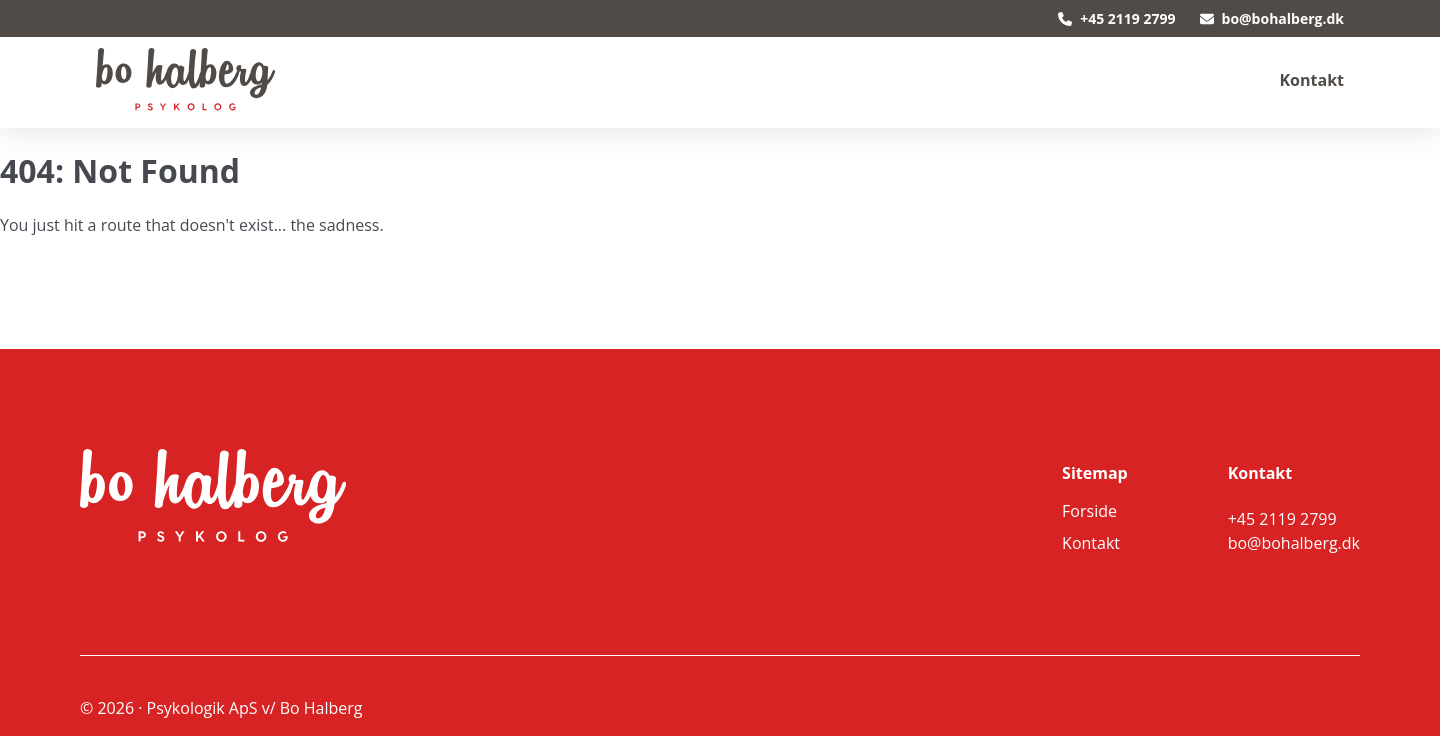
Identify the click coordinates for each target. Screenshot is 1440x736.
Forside (1089, 511)
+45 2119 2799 (1116, 18)
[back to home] (185, 80)
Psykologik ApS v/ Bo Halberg (255, 708)
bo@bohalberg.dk (1272, 18)
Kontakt (1311, 80)
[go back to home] (184, 498)
